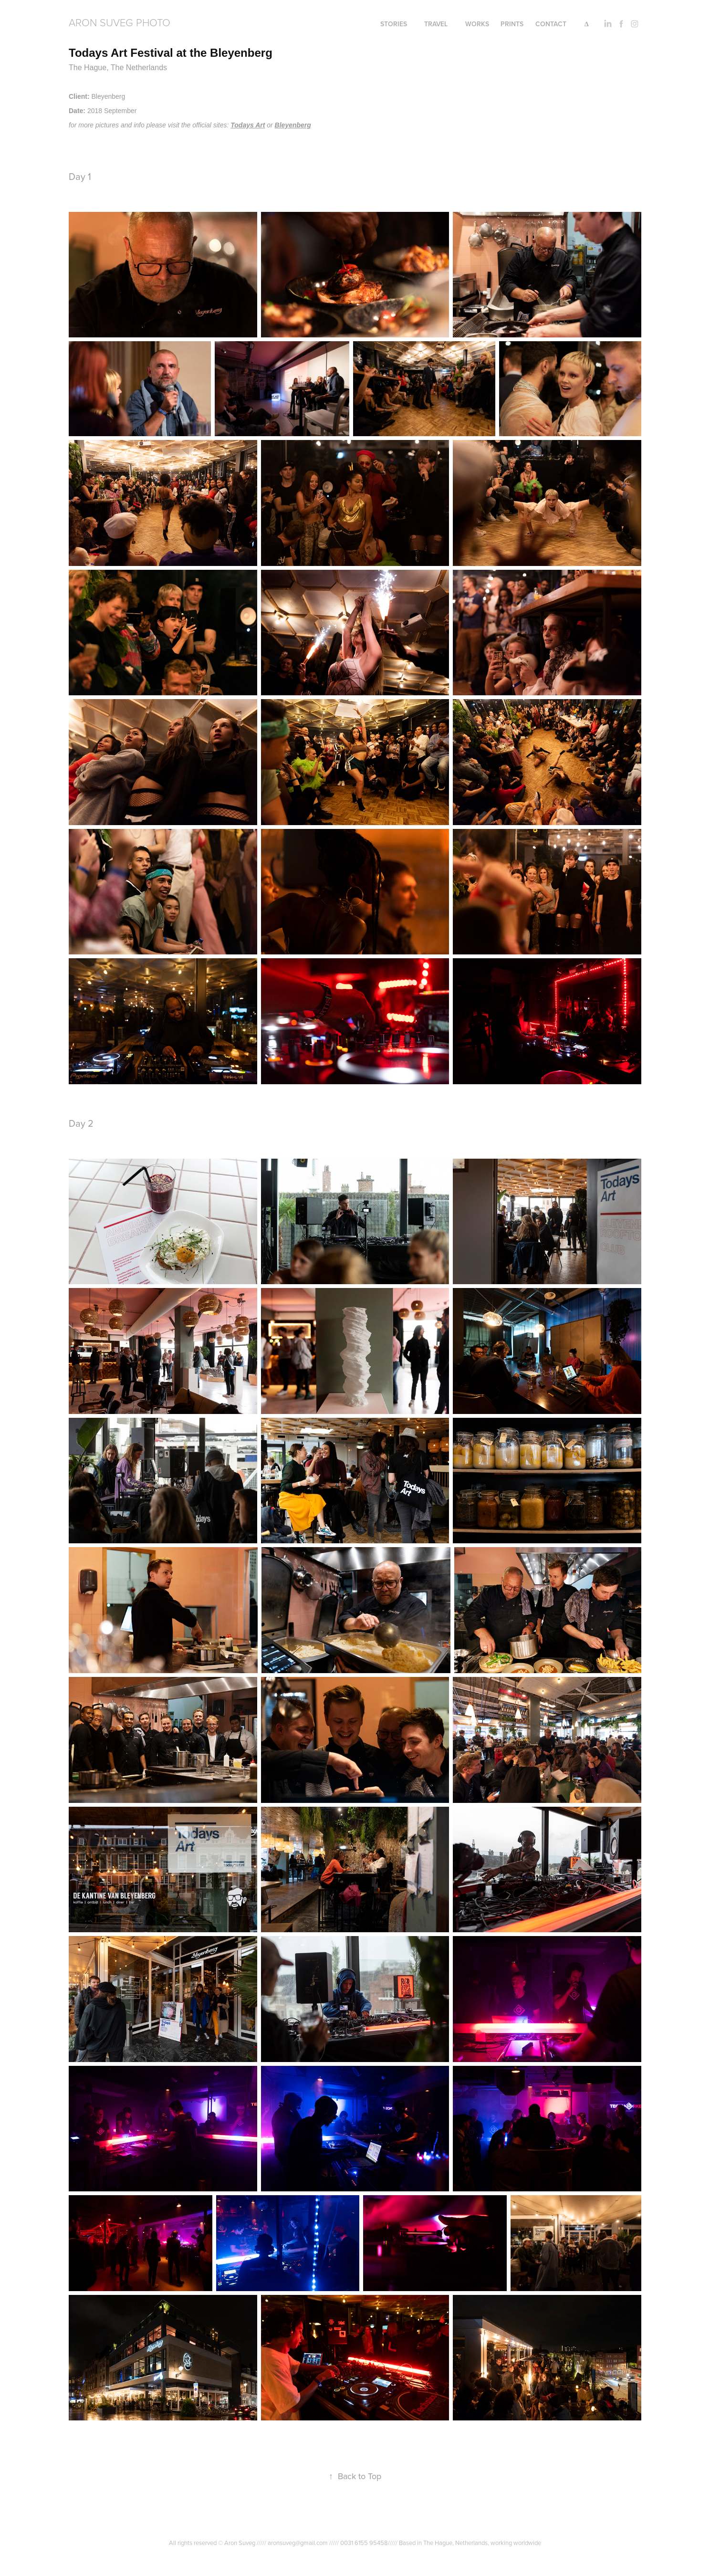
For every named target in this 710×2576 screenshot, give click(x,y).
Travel (436, 24)
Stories (393, 24)
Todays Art (247, 125)
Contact (550, 24)
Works (477, 24)
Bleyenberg (293, 125)
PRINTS (512, 24)
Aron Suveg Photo (119, 22)
